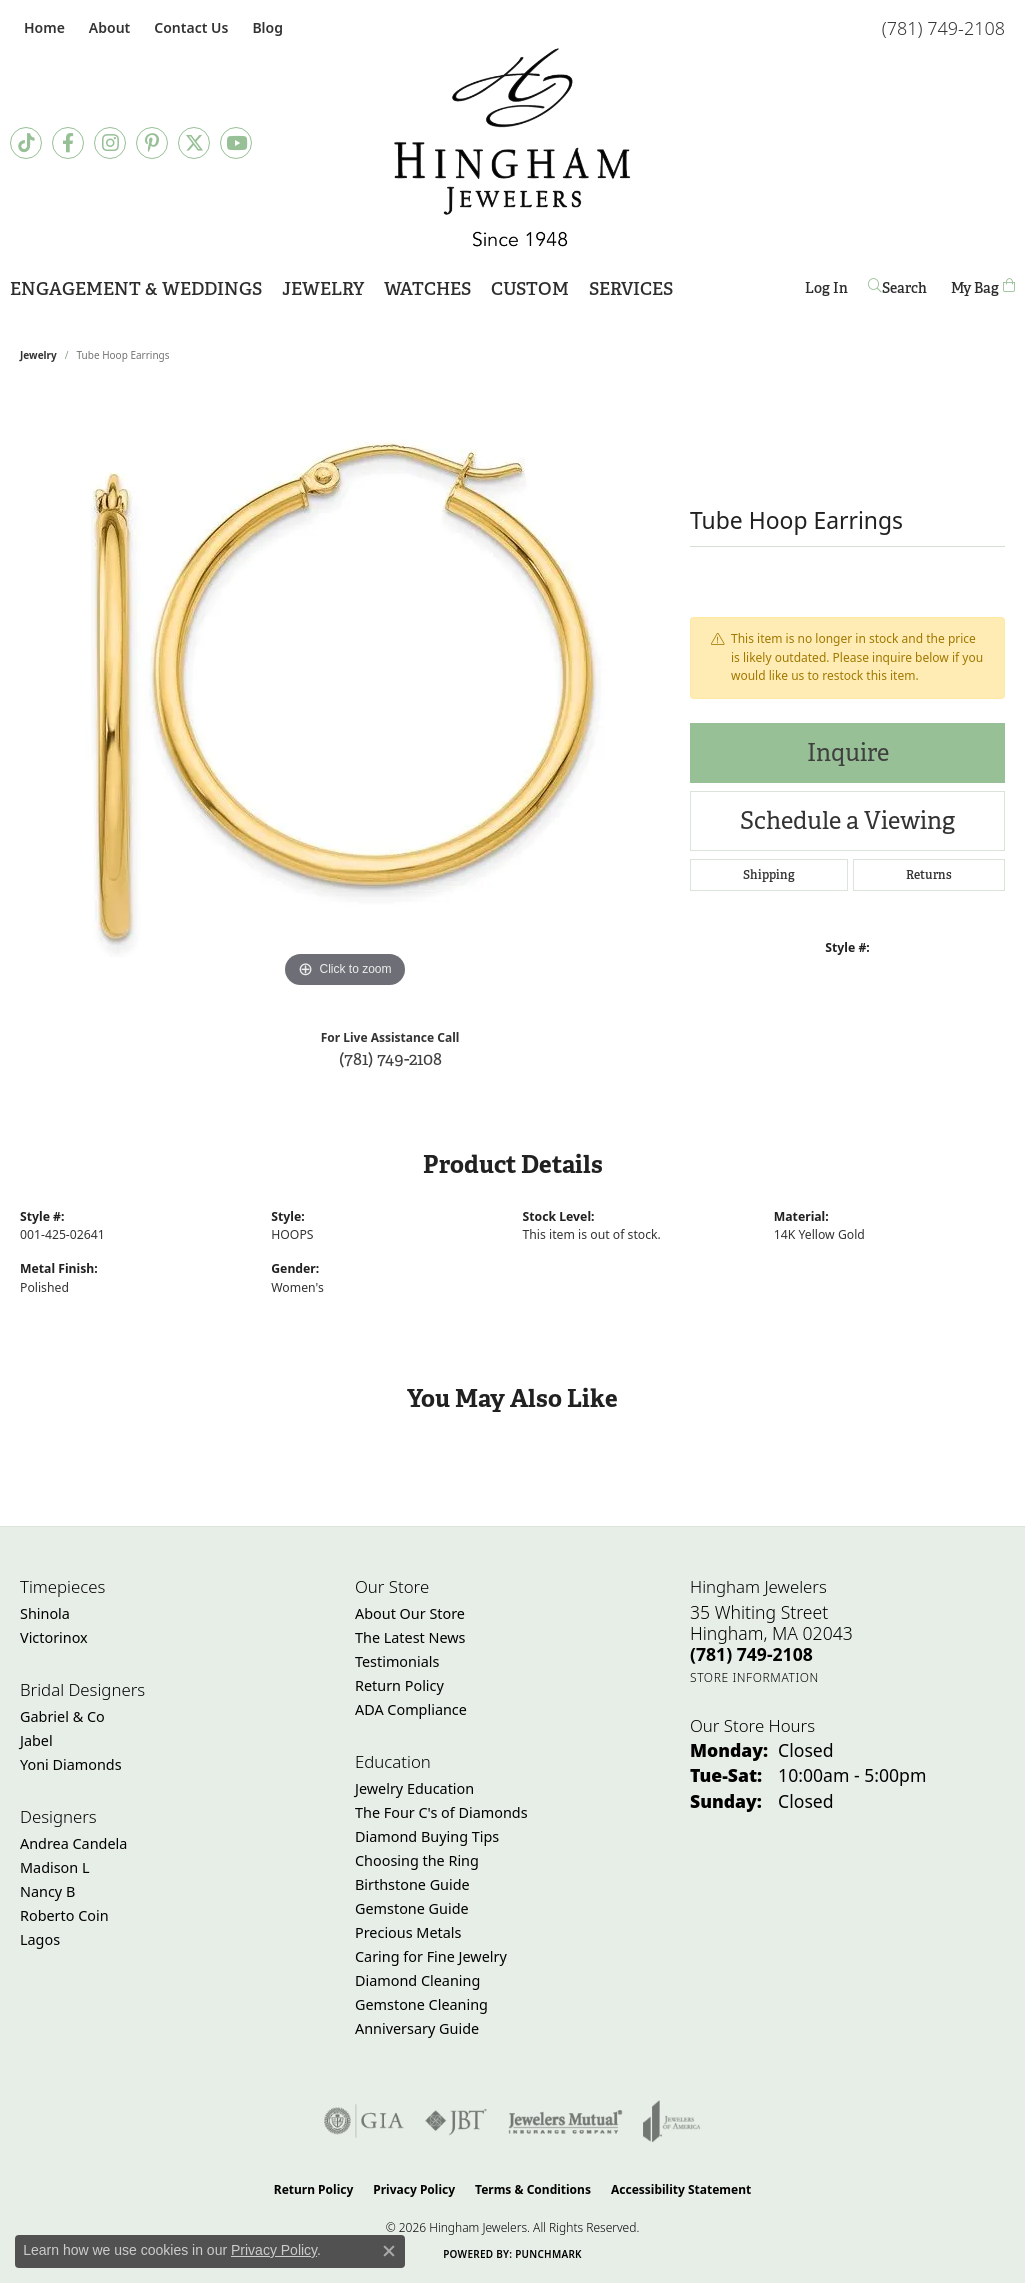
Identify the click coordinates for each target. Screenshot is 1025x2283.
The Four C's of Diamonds (441, 1812)
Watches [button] (427, 288)
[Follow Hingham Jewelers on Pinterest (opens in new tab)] (152, 143)
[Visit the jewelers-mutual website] (565, 2121)
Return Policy (399, 1685)
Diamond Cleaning (417, 1980)
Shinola (45, 1613)
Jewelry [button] (323, 288)
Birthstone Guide (412, 1884)
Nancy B (47, 1891)
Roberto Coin (64, 1915)
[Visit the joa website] (672, 2121)
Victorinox (54, 1637)
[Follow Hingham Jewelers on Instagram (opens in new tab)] (110, 143)
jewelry (38, 355)
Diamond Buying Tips (427, 1836)
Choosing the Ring (417, 1860)
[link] (42, 27)
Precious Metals (408, 1932)
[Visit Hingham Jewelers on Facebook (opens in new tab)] (68, 143)
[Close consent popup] (389, 2251)
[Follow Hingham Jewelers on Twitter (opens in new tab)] (194, 143)
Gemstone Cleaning (421, 2004)
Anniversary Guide (417, 2028)
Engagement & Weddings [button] (136, 288)
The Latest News (410, 1637)
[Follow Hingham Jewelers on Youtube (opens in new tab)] (236, 143)
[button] (107, 27)
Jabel (36, 1740)
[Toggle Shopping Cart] (983, 287)
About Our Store (410, 1613)
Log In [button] (826, 291)
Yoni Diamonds (71, 1764)
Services (631, 288)
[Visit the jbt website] (456, 2121)
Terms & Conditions (533, 2189)
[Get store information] (754, 1677)
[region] (345, 693)
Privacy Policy (414, 2189)
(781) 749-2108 (390, 1058)
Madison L (54, 1867)
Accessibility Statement (681, 2189)
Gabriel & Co (62, 1716)
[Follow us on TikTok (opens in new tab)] (26, 143)
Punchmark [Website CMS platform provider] (548, 2254)
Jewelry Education (414, 1788)
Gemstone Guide (412, 1908)
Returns (929, 875)
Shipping (769, 875)
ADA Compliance (411, 1709)
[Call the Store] (751, 1654)
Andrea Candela (73, 1843)
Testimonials (397, 1661)
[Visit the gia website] (364, 2121)
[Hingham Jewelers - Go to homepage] (512, 147)
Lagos (40, 1939)
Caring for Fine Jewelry (431, 1956)
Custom (530, 288)
